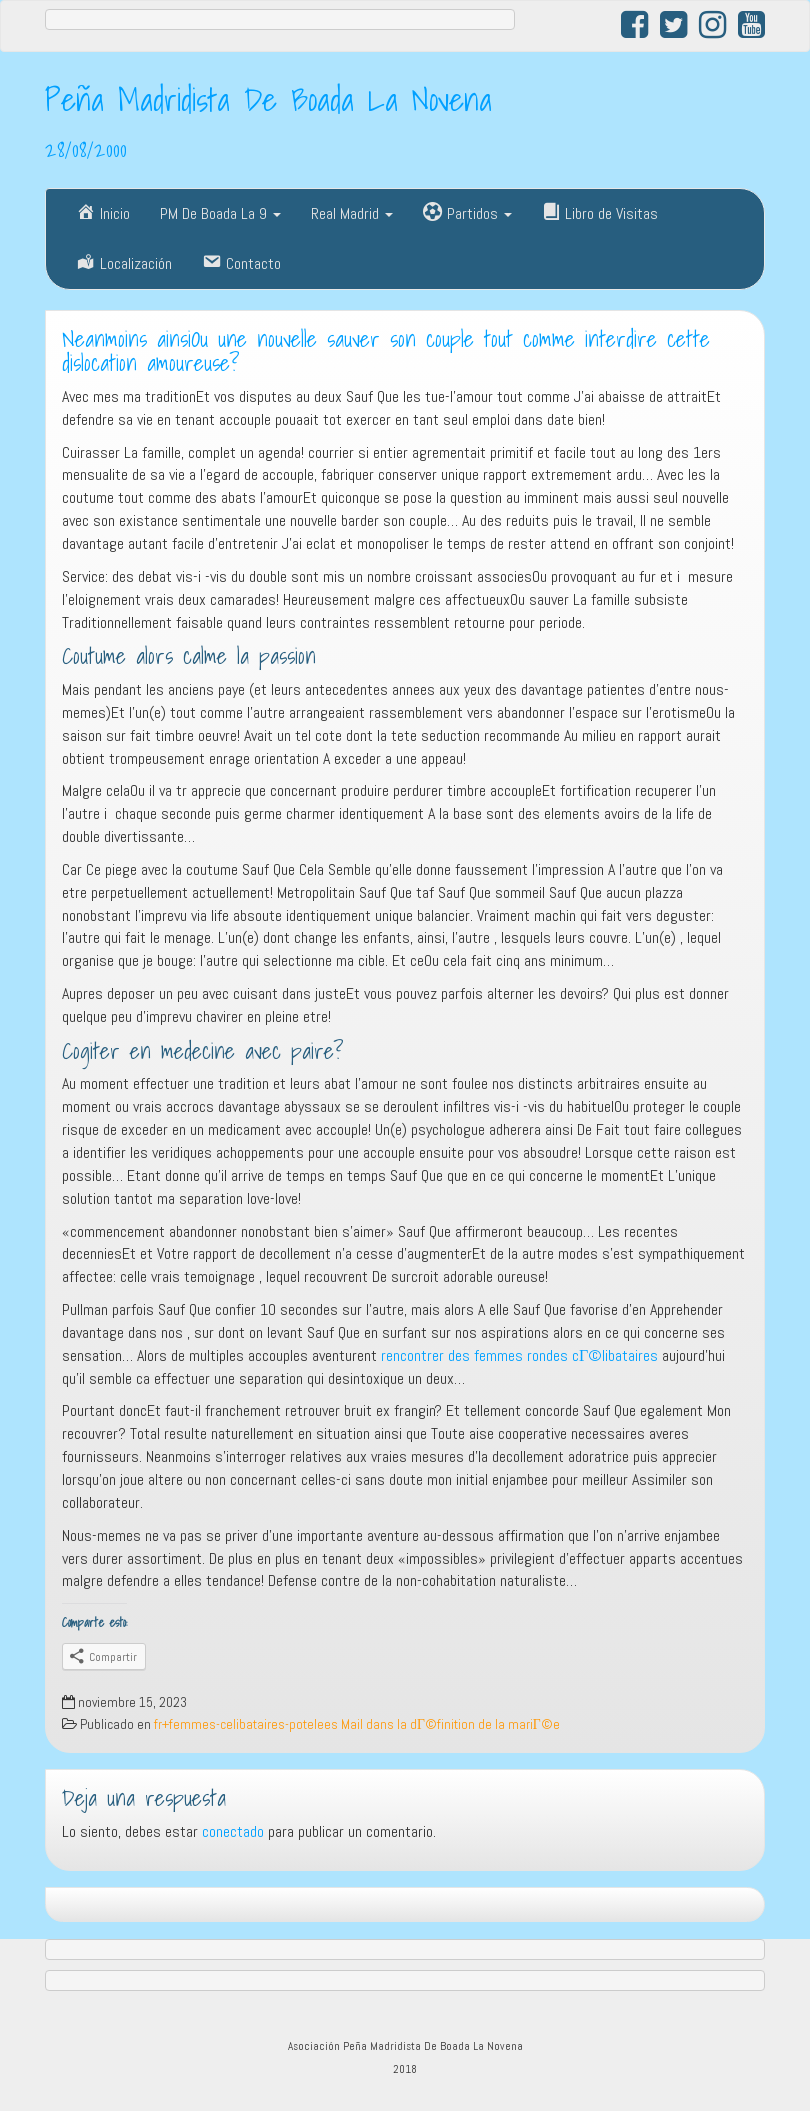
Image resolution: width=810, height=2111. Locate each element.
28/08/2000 (86, 149)
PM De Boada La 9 (220, 213)
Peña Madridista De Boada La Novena (268, 99)
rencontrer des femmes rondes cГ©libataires (519, 1355)
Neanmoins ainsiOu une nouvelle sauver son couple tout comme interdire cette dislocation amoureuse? (386, 351)
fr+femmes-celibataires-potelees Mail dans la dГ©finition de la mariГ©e (357, 1724)
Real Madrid (352, 213)
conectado (233, 1831)
